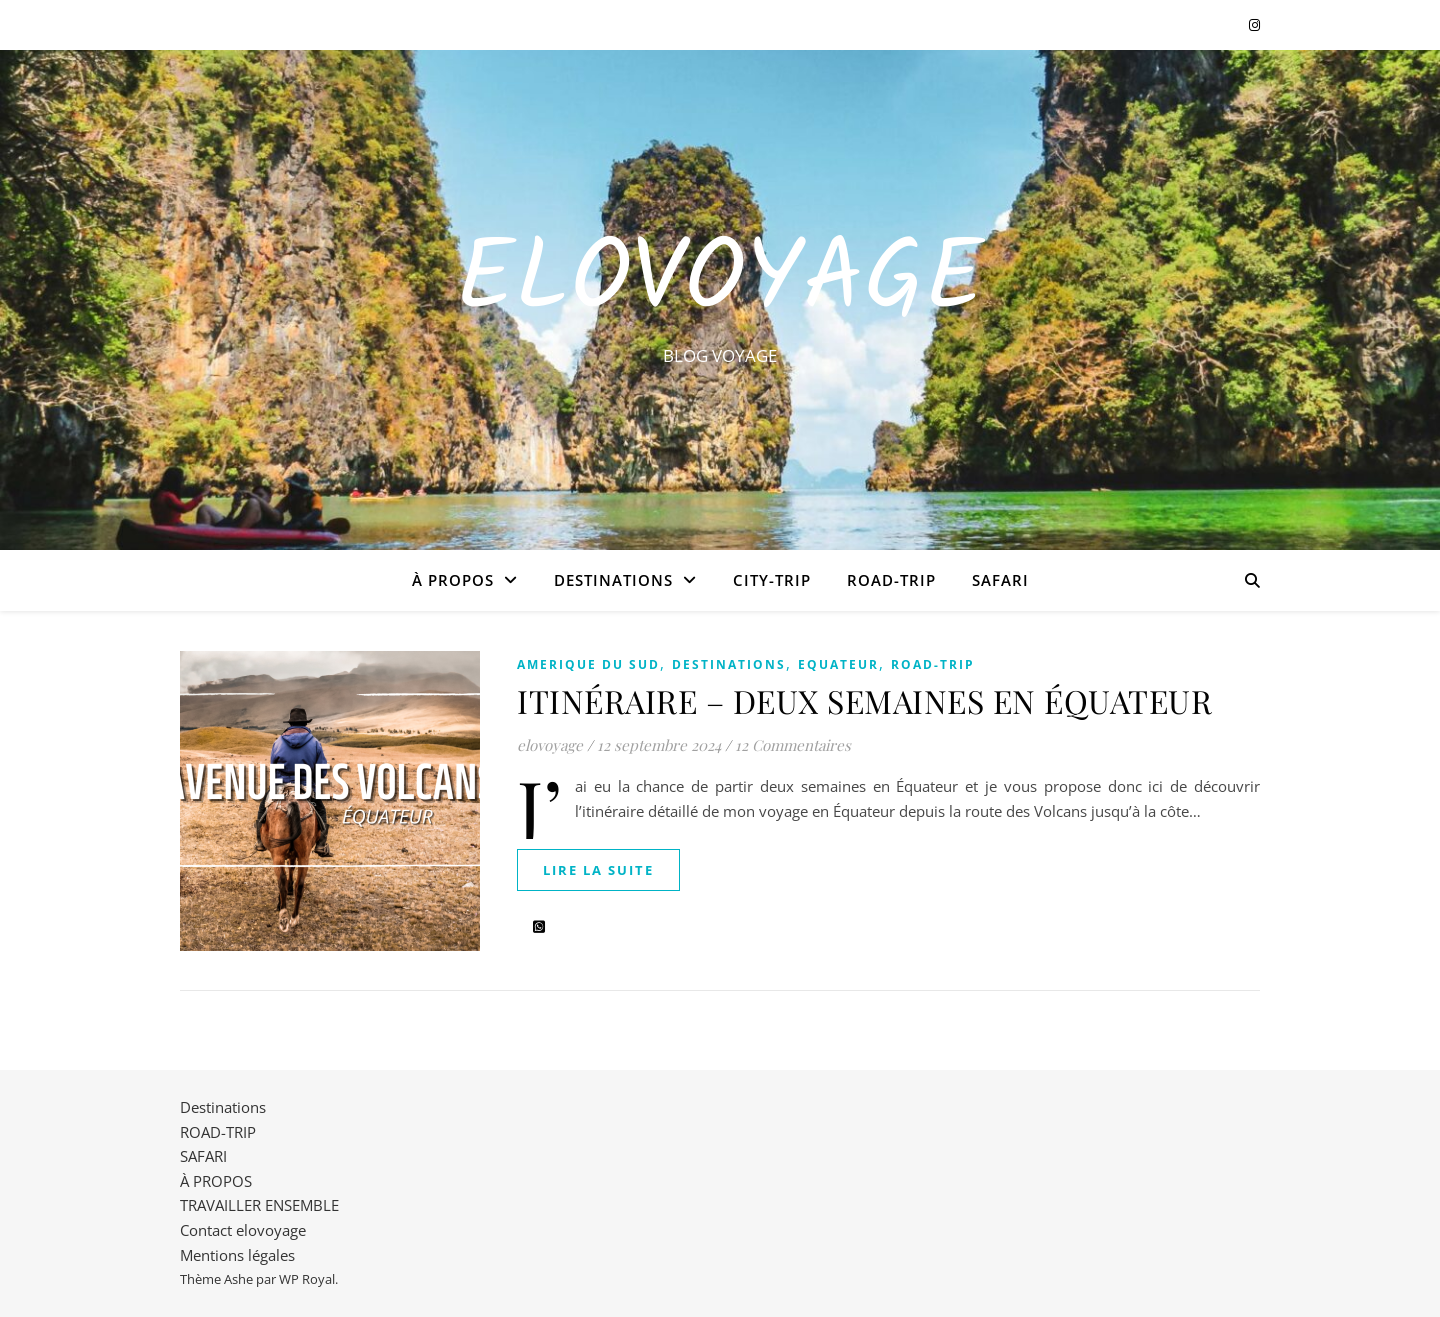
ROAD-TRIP (891, 580)
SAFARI (1000, 580)
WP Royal (307, 1279)
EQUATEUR (838, 664)
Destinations (613, 580)
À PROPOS (453, 580)
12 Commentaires (793, 745)
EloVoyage (720, 282)
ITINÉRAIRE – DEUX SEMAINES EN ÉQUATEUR (864, 700)
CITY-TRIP (772, 580)
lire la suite (598, 870)
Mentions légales (237, 1255)
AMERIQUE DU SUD (588, 664)
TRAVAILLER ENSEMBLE (259, 1205)
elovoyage (550, 745)
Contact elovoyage (243, 1230)
